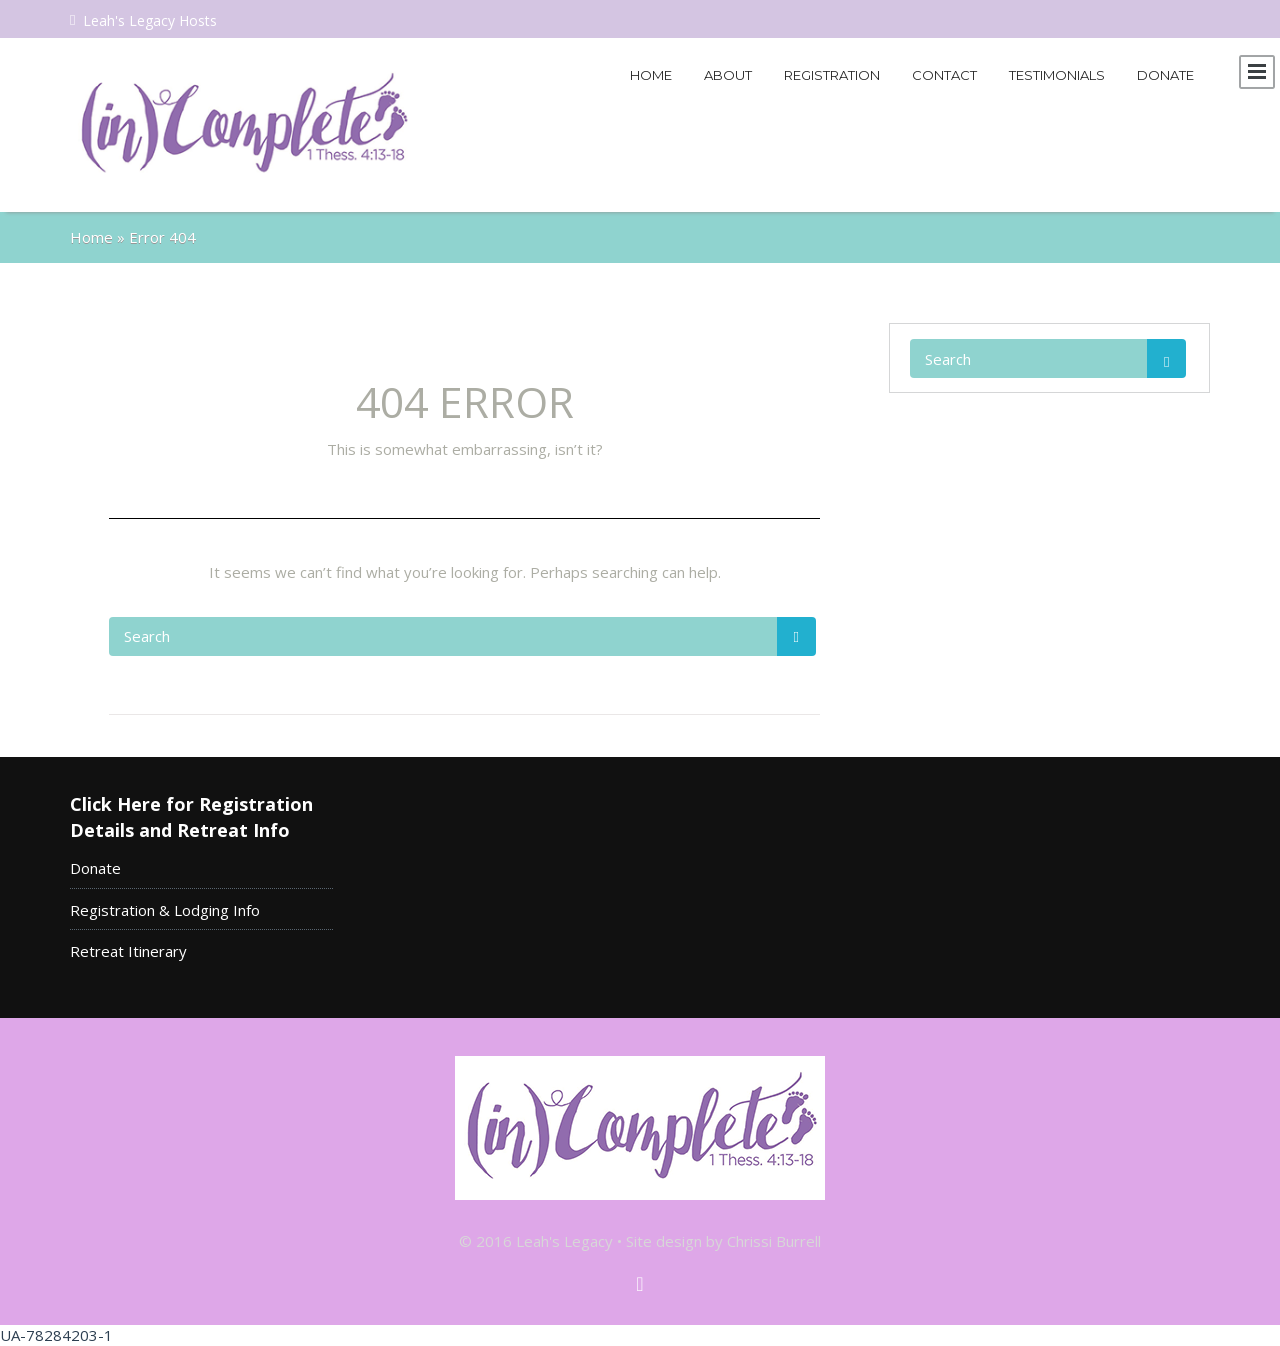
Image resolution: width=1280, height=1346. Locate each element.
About (728, 75)
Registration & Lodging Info (165, 910)
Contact (944, 75)
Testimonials (1057, 75)
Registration (832, 75)
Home (651, 75)
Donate (1165, 75)
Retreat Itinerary (128, 951)
